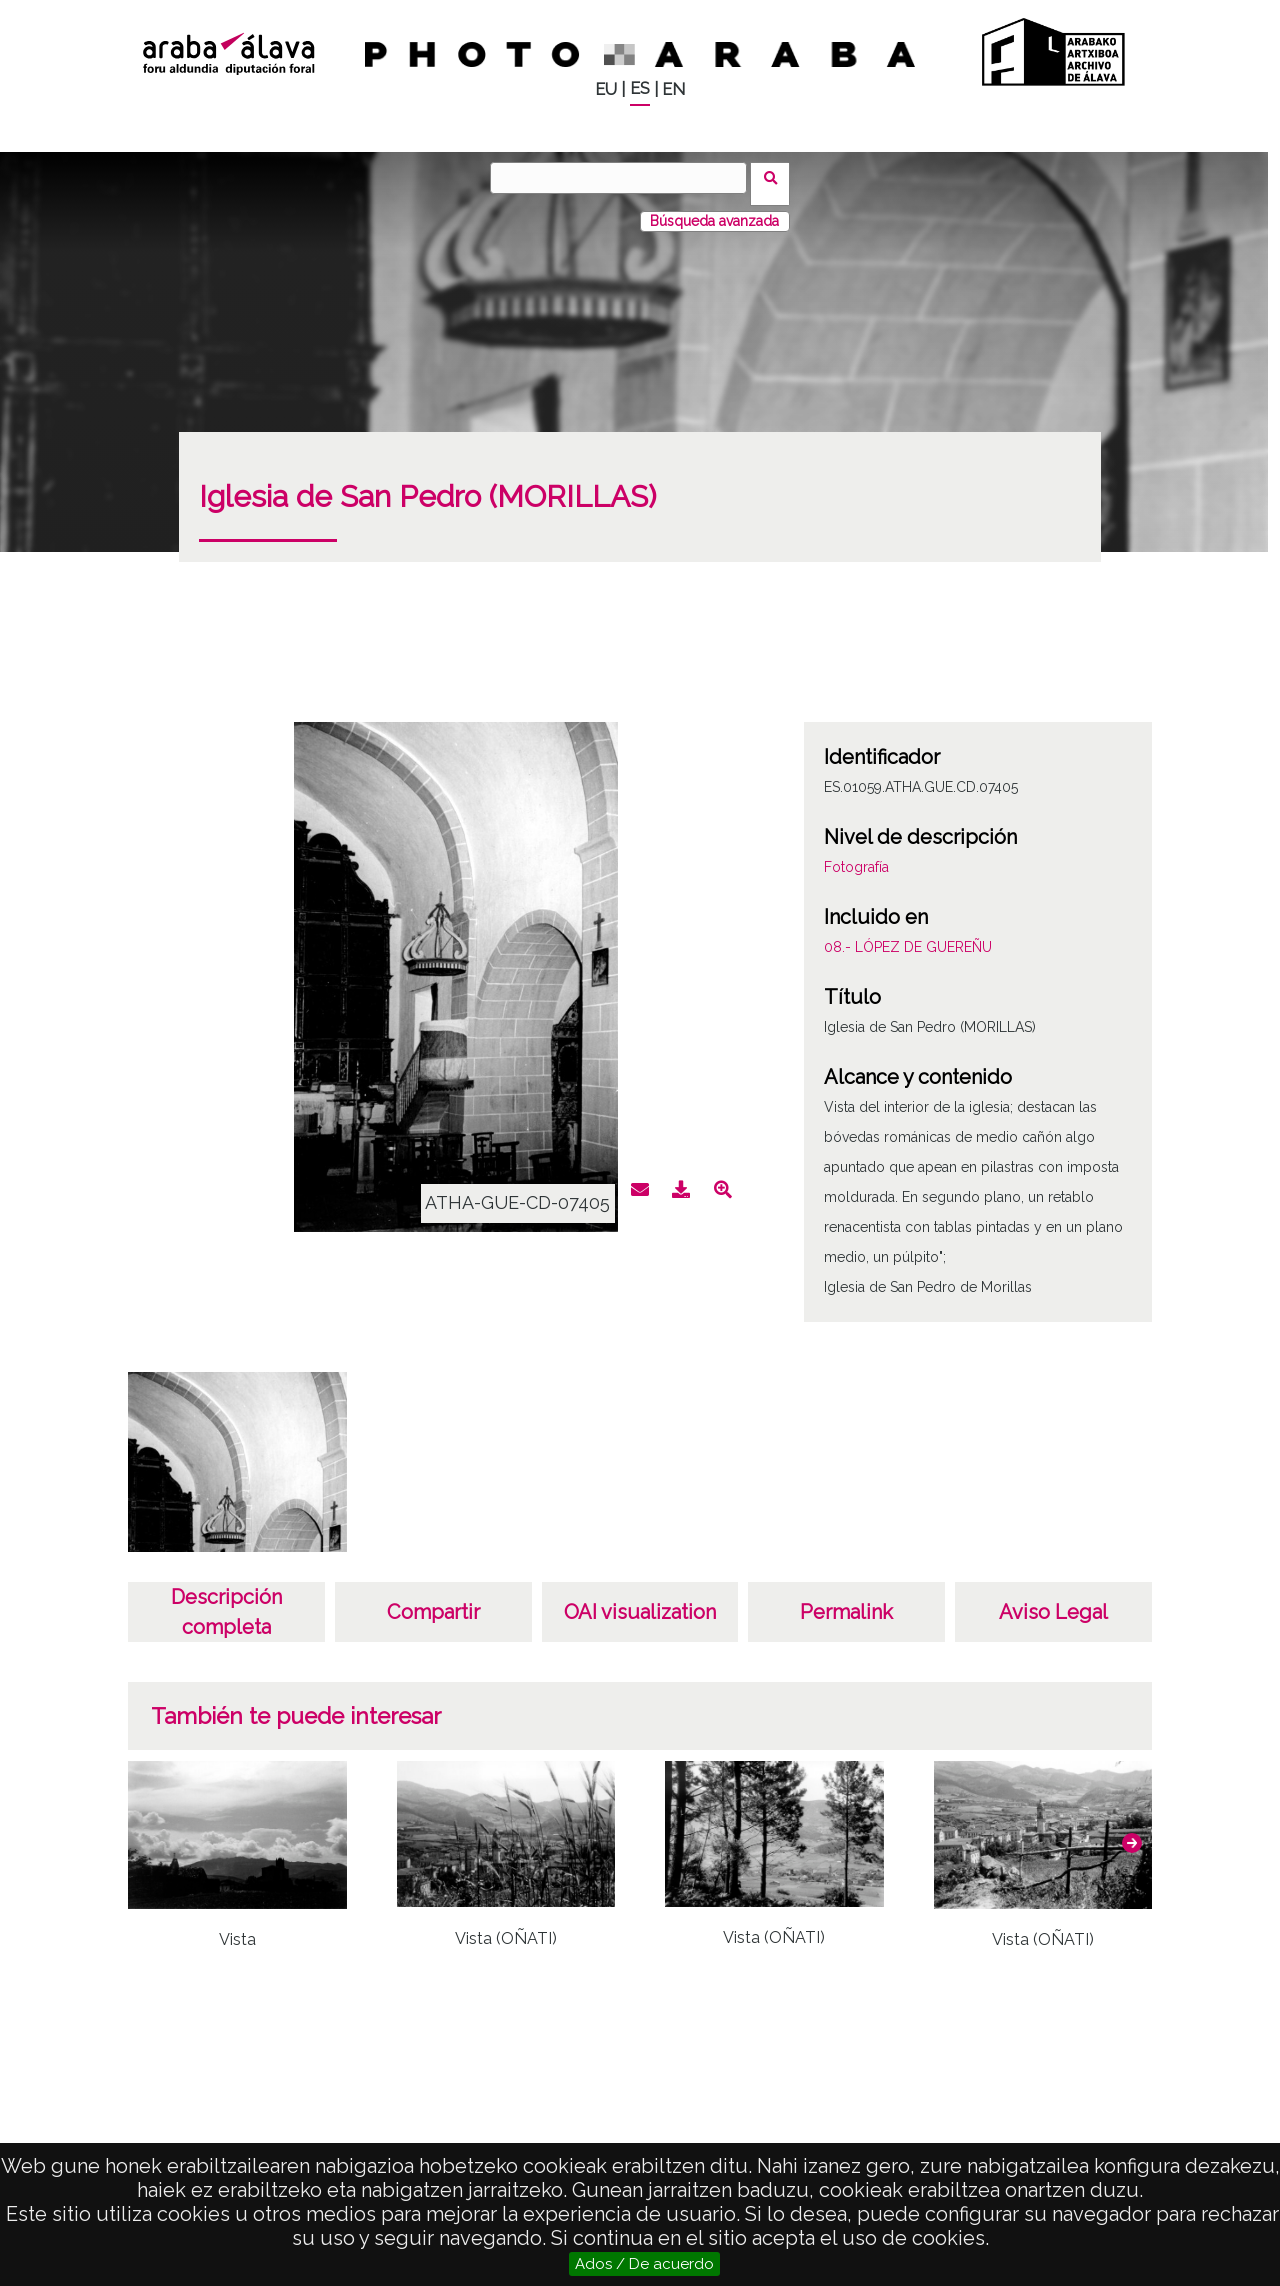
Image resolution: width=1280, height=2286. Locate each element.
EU (606, 89)
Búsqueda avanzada (714, 209)
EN (673, 89)
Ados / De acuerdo (644, 2264)
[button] (1132, 1831)
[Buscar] (625, 178)
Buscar (776, 177)
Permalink (846, 1600)
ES (640, 88)
